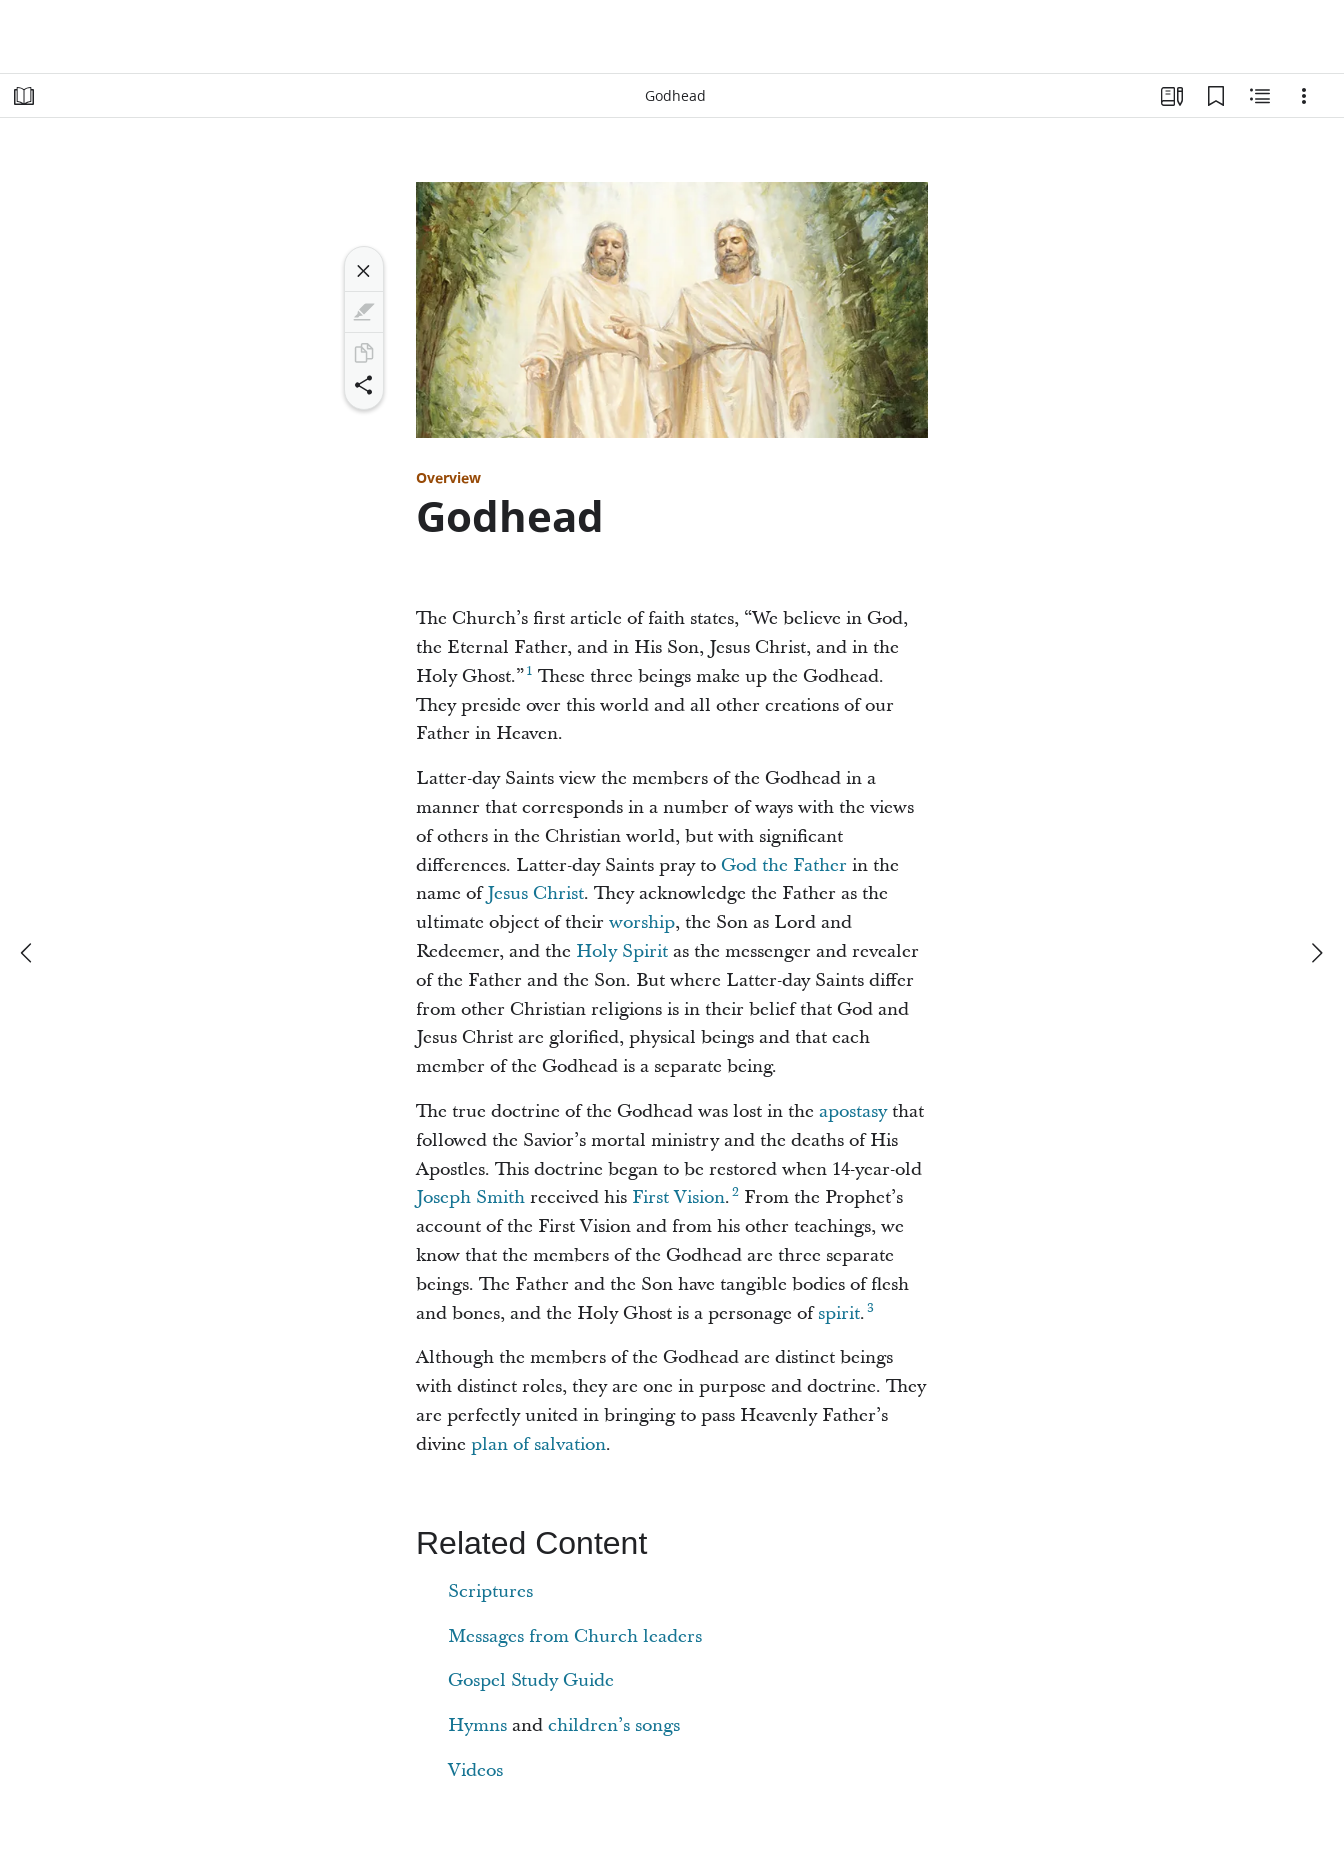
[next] (1316, 953)
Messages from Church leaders (575, 1636)
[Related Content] (1260, 96)
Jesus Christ (535, 893)
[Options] (1304, 96)
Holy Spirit (622, 951)
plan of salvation (538, 1444)
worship (642, 922)
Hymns (477, 1725)
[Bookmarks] (1216, 96)
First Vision (678, 1197)
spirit (839, 1313)
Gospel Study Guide (531, 1680)
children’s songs (614, 1725)
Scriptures (490, 1591)
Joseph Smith (470, 1197)
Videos (475, 1770)
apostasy (853, 1111)
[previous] (28, 953)
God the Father (784, 865)
